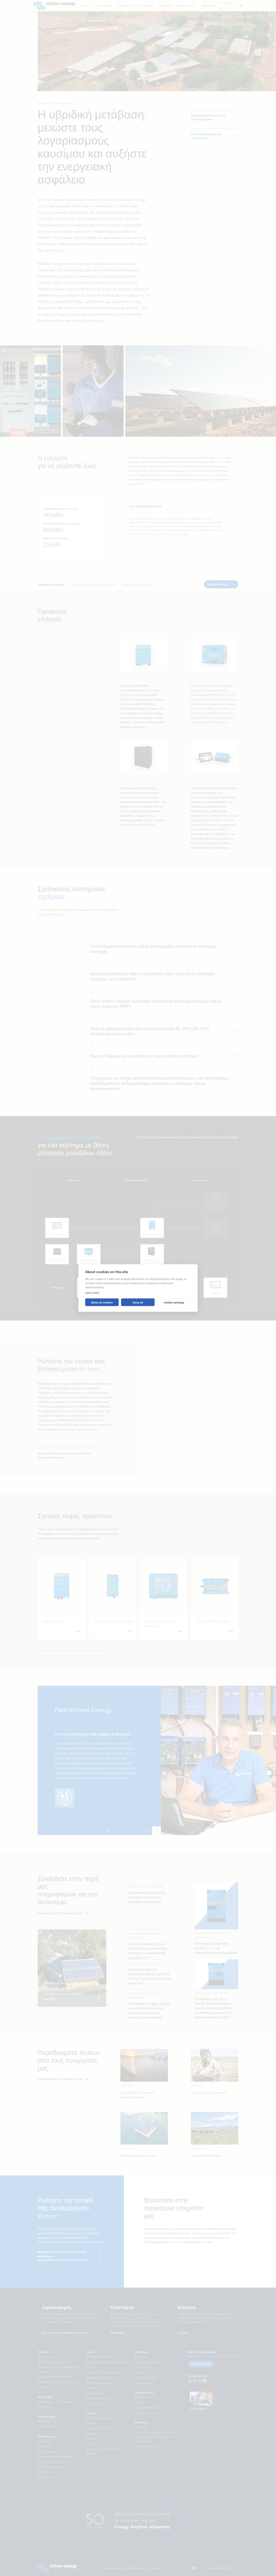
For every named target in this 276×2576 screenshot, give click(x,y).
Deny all (138, 1302)
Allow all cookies (102, 1302)
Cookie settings (174, 1302)
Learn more (92, 1292)
